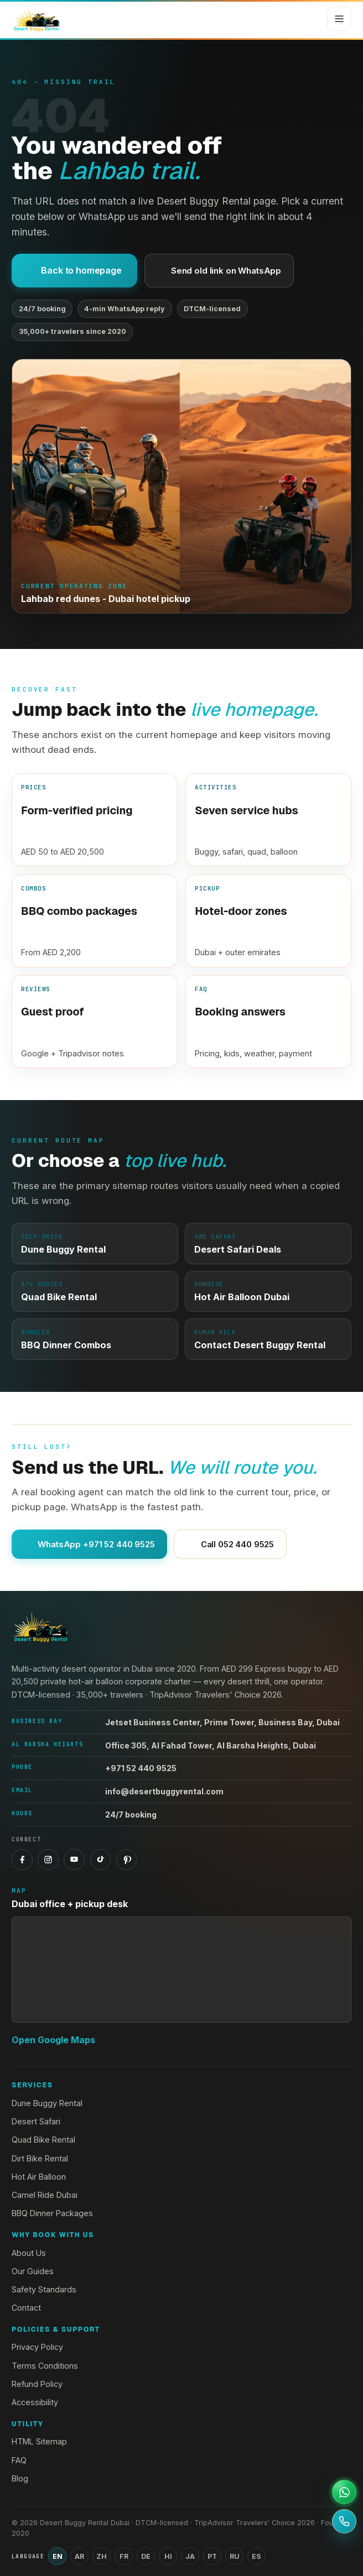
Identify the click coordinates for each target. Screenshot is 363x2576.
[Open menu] (339, 19)
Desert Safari (36, 2121)
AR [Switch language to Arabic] (79, 2556)
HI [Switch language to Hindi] (168, 2556)
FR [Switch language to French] (124, 2556)
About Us (29, 2253)
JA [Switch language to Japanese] (190, 2556)
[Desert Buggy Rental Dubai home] (36, 19)
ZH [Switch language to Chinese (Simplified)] (101, 2556)
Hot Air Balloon (39, 2176)
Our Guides (33, 2271)
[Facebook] (22, 1859)
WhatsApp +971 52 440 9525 (89, 1544)
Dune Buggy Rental (47, 2103)
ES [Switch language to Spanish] (256, 2556)
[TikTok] (100, 1859)
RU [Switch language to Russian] (235, 2556)
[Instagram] (48, 1859)
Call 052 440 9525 (230, 1544)
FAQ (19, 2460)
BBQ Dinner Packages (52, 2213)
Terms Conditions (45, 2365)
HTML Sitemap (39, 2441)
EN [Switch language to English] (58, 2556)
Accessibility (35, 2402)
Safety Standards (44, 2289)
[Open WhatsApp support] (344, 2492)
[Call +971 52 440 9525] (344, 2521)
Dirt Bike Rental (40, 2158)
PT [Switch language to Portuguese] (212, 2556)
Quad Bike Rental (43, 2139)
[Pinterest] (126, 1859)
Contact (26, 2307)
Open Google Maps (53, 2039)
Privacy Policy (37, 2347)
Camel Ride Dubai (44, 2195)
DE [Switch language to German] (146, 2556)
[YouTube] (74, 1859)
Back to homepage (74, 270)
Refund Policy (37, 2384)
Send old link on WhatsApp (219, 270)
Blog (20, 2478)
